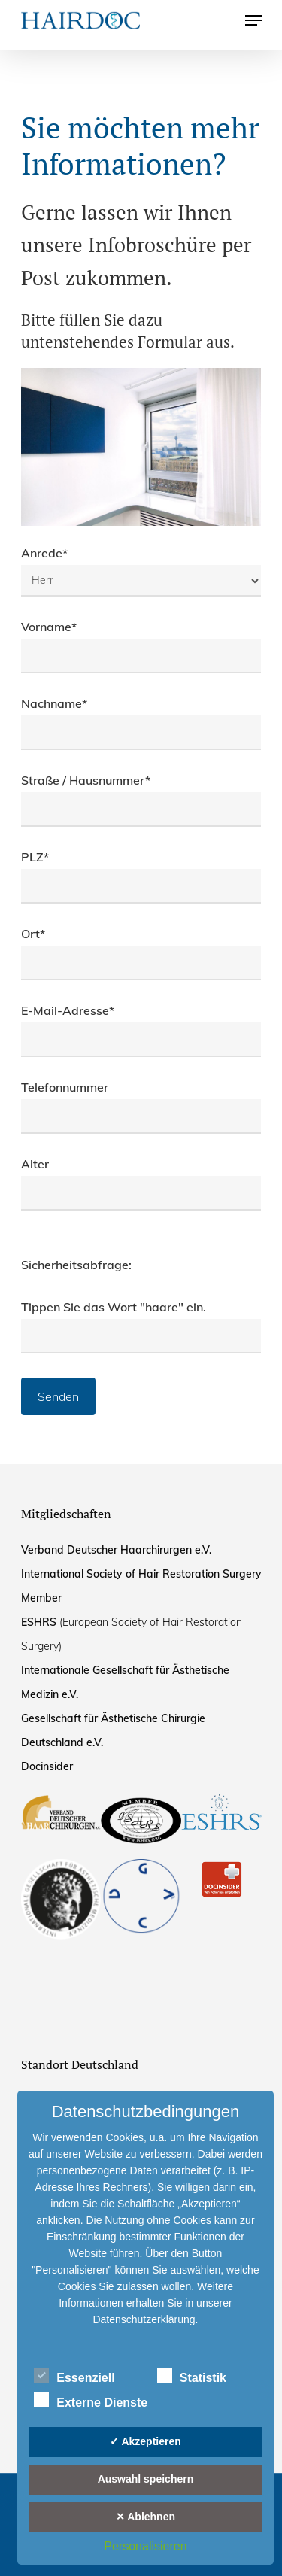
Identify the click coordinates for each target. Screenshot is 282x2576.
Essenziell (74, 2376)
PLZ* (141, 876)
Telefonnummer (141, 1107)
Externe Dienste (90, 2400)
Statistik (191, 2376)
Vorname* (141, 646)
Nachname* (141, 723)
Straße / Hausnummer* (141, 800)
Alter (141, 1183)
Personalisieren (145, 2546)
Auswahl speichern (146, 2479)
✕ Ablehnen (145, 2517)
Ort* (141, 953)
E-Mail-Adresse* (141, 1030)
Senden (58, 1396)
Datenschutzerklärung (143, 2319)
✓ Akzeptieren (145, 2441)
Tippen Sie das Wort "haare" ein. (113, 1306)
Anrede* (141, 571)
